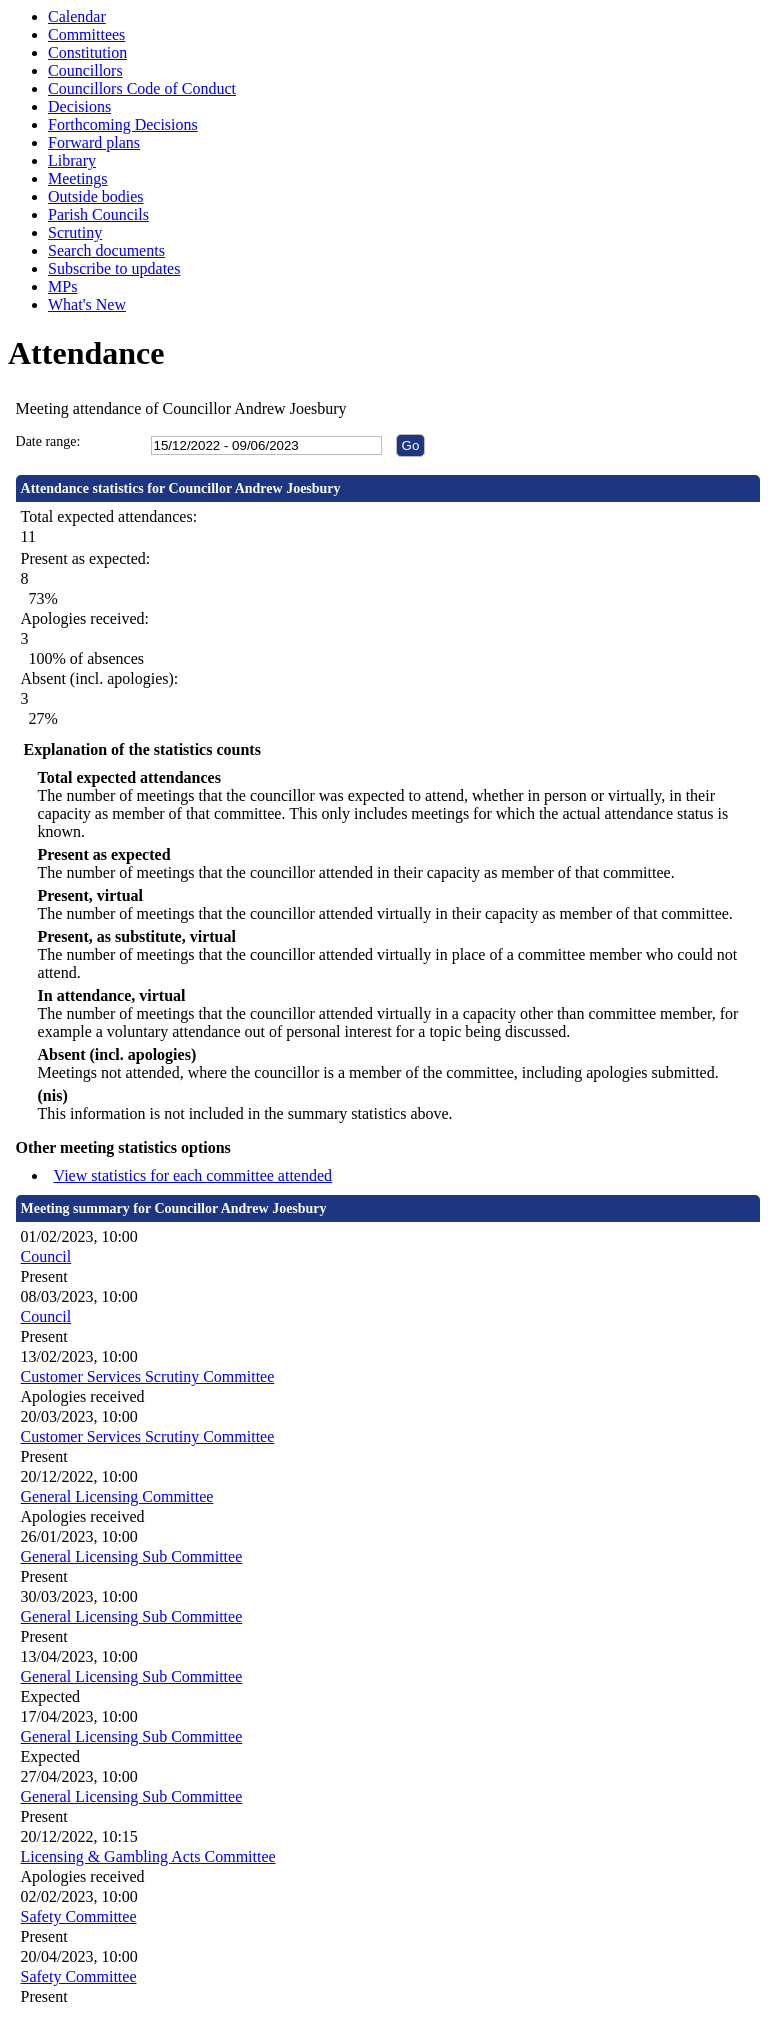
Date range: (48, 441)
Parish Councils (98, 214)
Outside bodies (96, 196)
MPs (62, 286)
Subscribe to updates (114, 268)
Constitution (87, 52)
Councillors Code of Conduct (142, 88)
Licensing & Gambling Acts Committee (148, 1856)
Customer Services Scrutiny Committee (148, 1376)
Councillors (85, 70)
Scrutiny (75, 232)
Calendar (77, 16)
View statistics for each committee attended (193, 1175)
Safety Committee (79, 1916)
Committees (86, 34)
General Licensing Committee (117, 1496)
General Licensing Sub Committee (132, 1556)
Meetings (78, 178)
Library (72, 160)
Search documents (106, 250)
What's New (87, 304)
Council (46, 1256)
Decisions (79, 106)
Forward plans (94, 142)
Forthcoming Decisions (123, 124)
